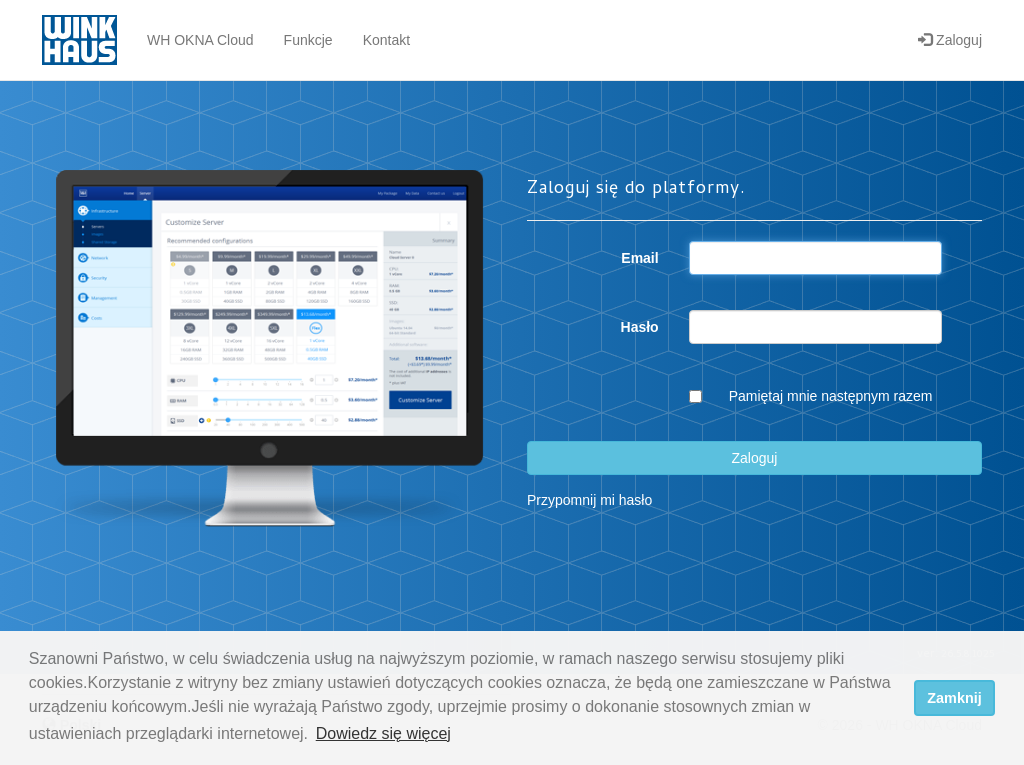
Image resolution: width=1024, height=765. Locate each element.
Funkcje (308, 40)
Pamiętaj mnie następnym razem (831, 396)
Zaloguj (950, 40)
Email (639, 258)
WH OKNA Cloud (200, 40)
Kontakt (386, 40)
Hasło (640, 327)
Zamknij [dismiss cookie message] (954, 698)
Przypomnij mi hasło (589, 500)
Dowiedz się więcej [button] (383, 733)
